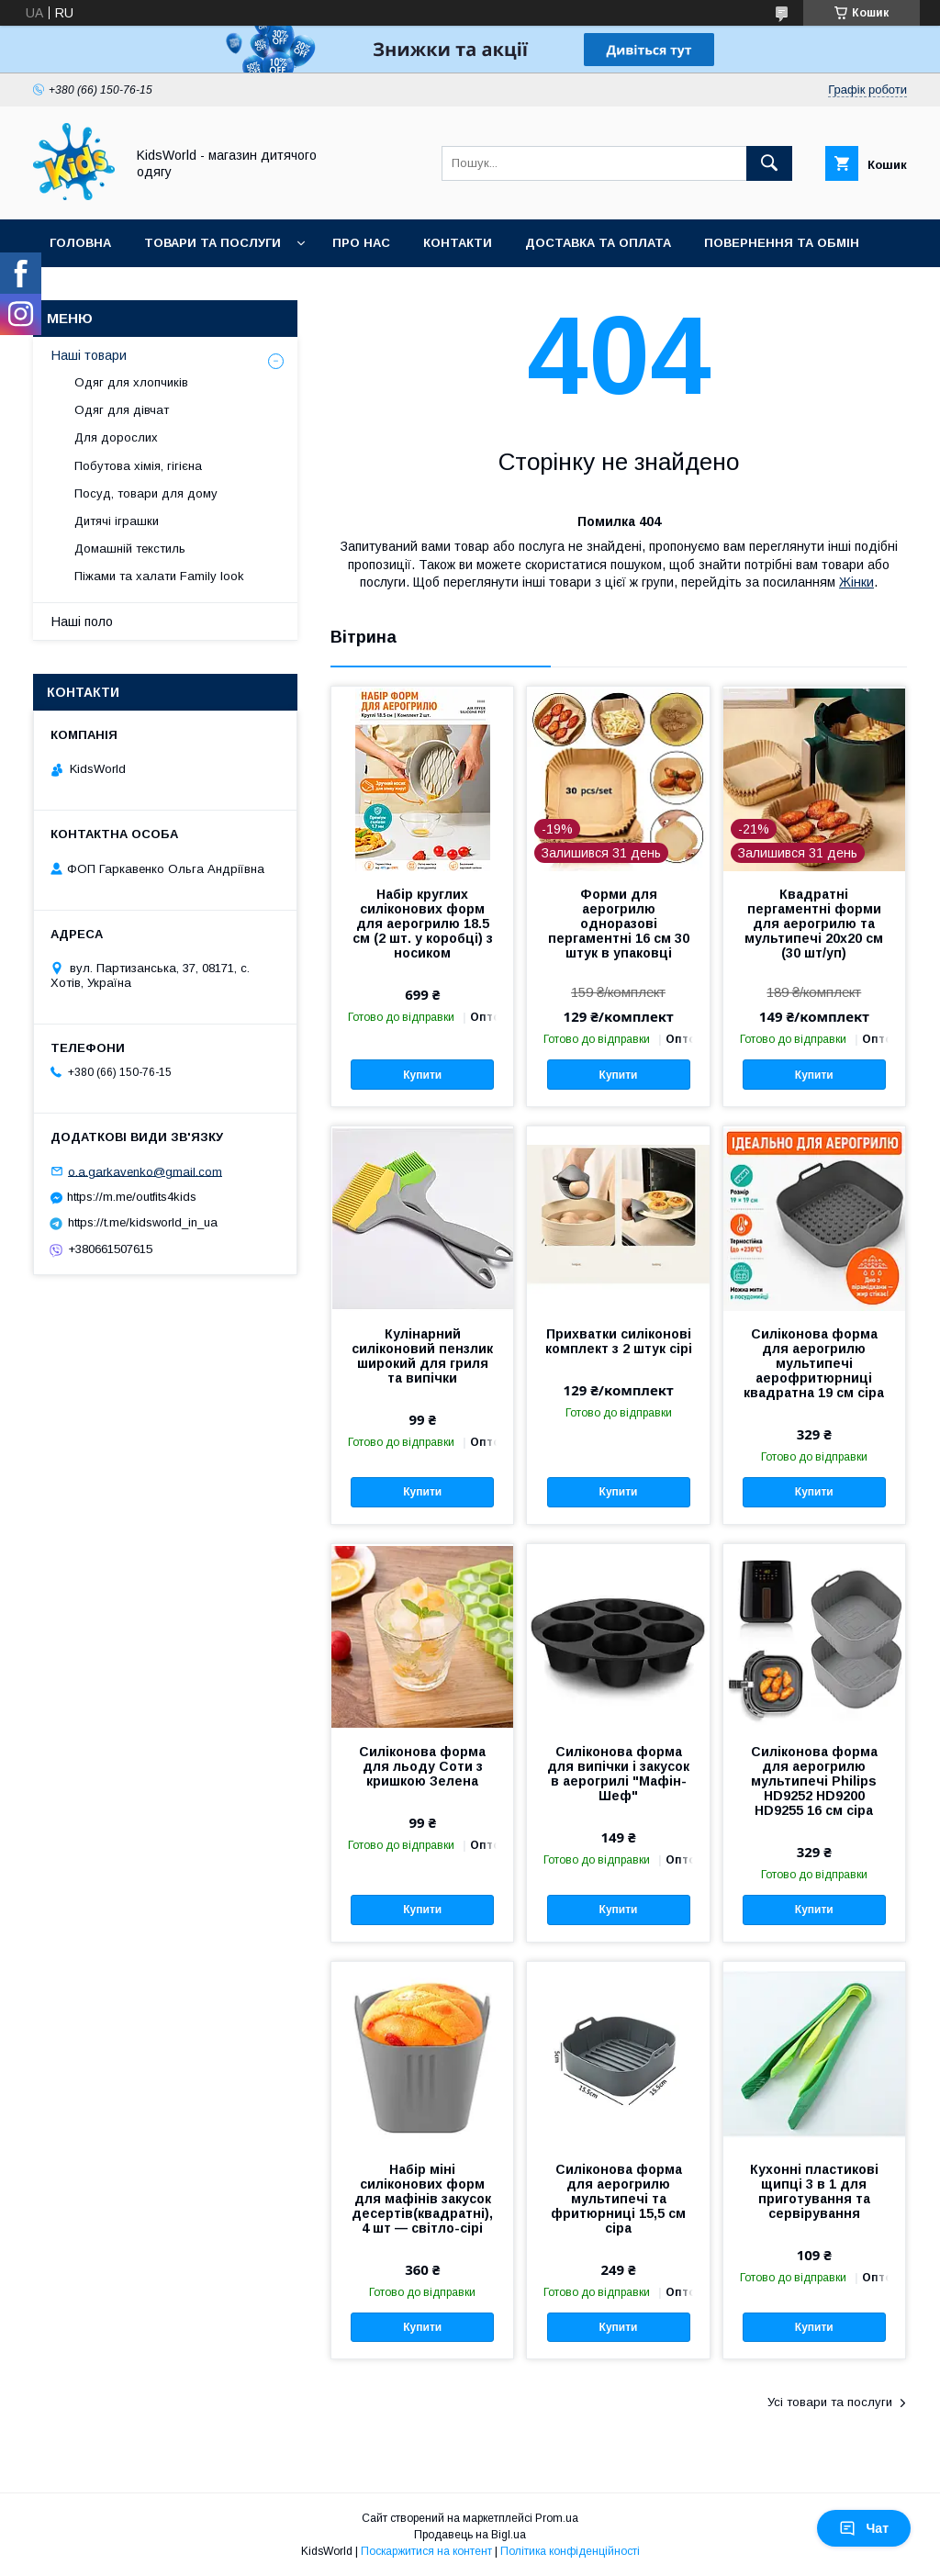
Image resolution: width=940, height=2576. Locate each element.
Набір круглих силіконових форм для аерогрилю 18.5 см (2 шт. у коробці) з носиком (422, 923)
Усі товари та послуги (829, 2402)
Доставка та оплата (598, 243)
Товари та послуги (212, 243)
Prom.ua (556, 2518)
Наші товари (89, 355)
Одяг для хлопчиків (131, 382)
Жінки (856, 582)
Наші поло (82, 621)
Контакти (457, 243)
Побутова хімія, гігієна (138, 466)
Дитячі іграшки (116, 521)
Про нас (361, 243)
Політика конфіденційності (570, 2551)
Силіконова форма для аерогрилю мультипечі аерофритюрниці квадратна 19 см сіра (814, 1363)
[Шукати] (769, 163)
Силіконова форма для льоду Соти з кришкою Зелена (422, 1766)
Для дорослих (116, 437)
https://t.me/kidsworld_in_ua (143, 1222)
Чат (864, 2528)
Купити (422, 1075)
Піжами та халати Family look (159, 576)
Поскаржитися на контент (426, 2551)
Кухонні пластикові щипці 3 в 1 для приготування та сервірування (814, 2191)
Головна (80, 243)
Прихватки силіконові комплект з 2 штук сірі (618, 1341)
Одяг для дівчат (121, 410)
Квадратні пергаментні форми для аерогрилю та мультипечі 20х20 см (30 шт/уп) (813, 923)
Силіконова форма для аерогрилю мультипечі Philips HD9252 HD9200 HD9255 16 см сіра (814, 1781)
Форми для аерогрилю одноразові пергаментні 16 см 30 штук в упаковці (618, 923)
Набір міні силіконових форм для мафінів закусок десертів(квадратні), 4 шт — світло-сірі (422, 2198)
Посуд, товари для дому (146, 493)
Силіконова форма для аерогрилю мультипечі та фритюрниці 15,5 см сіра (618, 2198)
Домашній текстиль (129, 548)
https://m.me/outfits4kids (131, 1197)
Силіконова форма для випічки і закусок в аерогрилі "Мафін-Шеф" (618, 1773)
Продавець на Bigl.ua (470, 2534)
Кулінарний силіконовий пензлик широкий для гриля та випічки (422, 1356)
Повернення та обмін (781, 243)
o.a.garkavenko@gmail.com (145, 1171)
